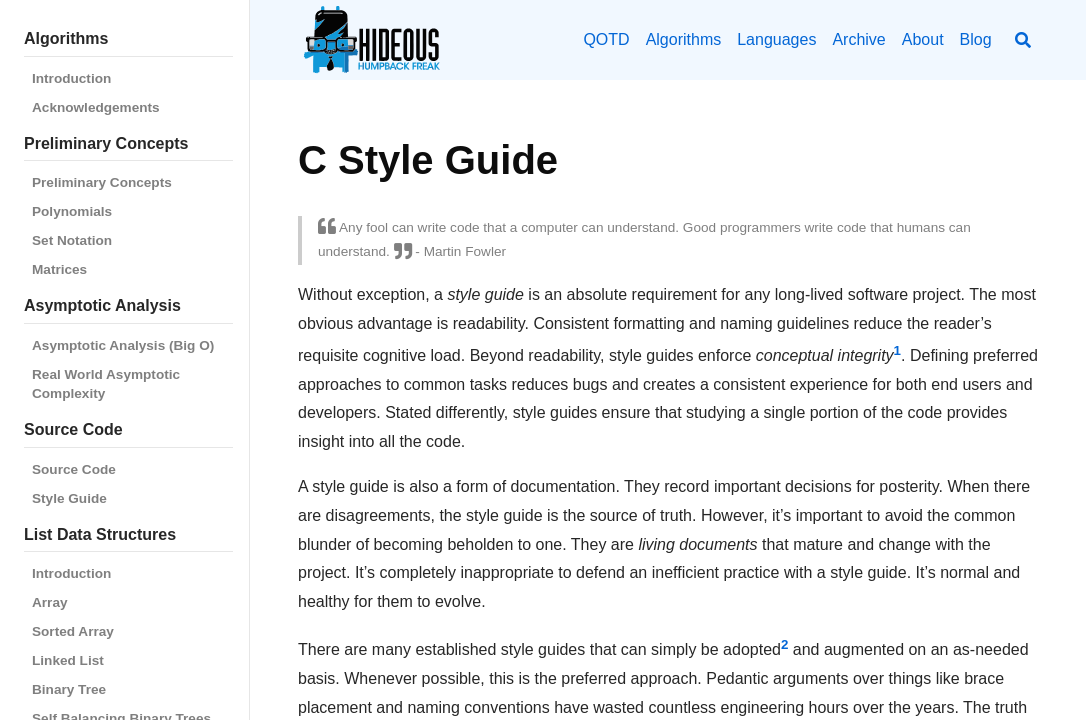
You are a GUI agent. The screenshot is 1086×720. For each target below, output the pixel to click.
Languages (776, 39)
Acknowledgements (96, 107)
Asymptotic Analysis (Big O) (123, 345)
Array (50, 602)
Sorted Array (73, 631)
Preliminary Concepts (102, 182)
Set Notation (72, 240)
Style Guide (69, 498)
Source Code (74, 469)
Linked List (68, 660)
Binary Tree (69, 689)
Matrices (59, 269)
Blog (976, 39)
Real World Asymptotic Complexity (106, 384)
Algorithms (684, 39)
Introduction (71, 78)
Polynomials (72, 211)
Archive (858, 39)
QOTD (606, 39)
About (923, 39)
